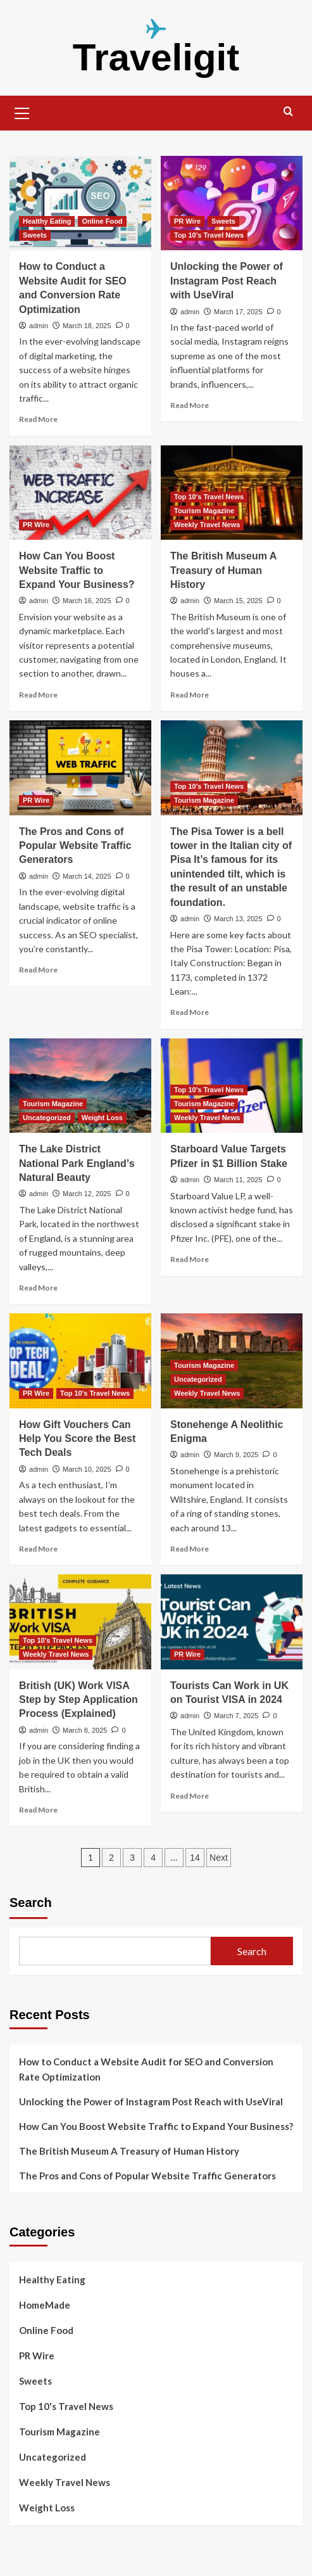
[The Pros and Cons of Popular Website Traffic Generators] (80, 767)
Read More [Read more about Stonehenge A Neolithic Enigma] (189, 1548)
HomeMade (44, 2305)
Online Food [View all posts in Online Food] (102, 221)
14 (195, 1857)
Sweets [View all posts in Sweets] (35, 235)
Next (218, 1857)
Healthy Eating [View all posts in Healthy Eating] (47, 221)
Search (30, 1903)
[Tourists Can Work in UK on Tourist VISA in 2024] (232, 1621)
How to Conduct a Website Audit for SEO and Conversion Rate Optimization (146, 2069)
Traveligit (156, 57)
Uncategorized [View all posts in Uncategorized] (47, 1117)
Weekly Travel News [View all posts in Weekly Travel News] (207, 524)
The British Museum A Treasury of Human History (223, 570)
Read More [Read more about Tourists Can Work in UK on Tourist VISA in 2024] (189, 1796)
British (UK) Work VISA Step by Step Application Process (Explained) (78, 1699)
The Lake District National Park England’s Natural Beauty (77, 1163)
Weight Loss (47, 2507)
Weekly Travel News (64, 2482)
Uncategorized (52, 2457)
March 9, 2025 (236, 1454)
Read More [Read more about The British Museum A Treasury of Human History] (189, 694)
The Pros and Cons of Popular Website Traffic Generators (75, 845)
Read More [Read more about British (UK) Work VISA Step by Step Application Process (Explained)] (38, 1809)
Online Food (46, 2330)
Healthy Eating (52, 2279)
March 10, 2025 (87, 1469)
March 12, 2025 (87, 1193)
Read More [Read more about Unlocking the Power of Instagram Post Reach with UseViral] (189, 405)
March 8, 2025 (85, 1730)
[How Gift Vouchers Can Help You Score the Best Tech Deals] (80, 1360)
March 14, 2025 (87, 876)
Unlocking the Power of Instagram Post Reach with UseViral (226, 280)
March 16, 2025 (87, 600)
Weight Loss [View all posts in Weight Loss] (102, 1117)
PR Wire (36, 2355)
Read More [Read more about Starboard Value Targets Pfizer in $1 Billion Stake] (189, 1259)
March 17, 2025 (238, 312)
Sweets (35, 2381)
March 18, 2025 (87, 325)
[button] (22, 111)
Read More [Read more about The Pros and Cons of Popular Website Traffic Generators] (38, 969)
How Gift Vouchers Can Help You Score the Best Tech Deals (77, 1438)
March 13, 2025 (238, 918)
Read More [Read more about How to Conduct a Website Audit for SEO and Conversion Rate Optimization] (38, 419)
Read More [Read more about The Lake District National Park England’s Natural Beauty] (38, 1287)
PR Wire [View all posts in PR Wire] (187, 221)
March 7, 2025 (236, 1715)
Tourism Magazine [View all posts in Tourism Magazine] (204, 510)
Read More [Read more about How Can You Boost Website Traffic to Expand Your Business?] (38, 694)
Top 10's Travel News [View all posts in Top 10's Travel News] (209, 235)
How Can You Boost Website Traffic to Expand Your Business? (77, 570)
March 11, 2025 (238, 1179)
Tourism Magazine (59, 2431)
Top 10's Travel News (66, 2406)
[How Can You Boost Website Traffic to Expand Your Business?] (80, 492)
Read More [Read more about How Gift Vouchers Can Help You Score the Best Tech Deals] (38, 1548)
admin (38, 325)
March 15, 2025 (238, 600)
